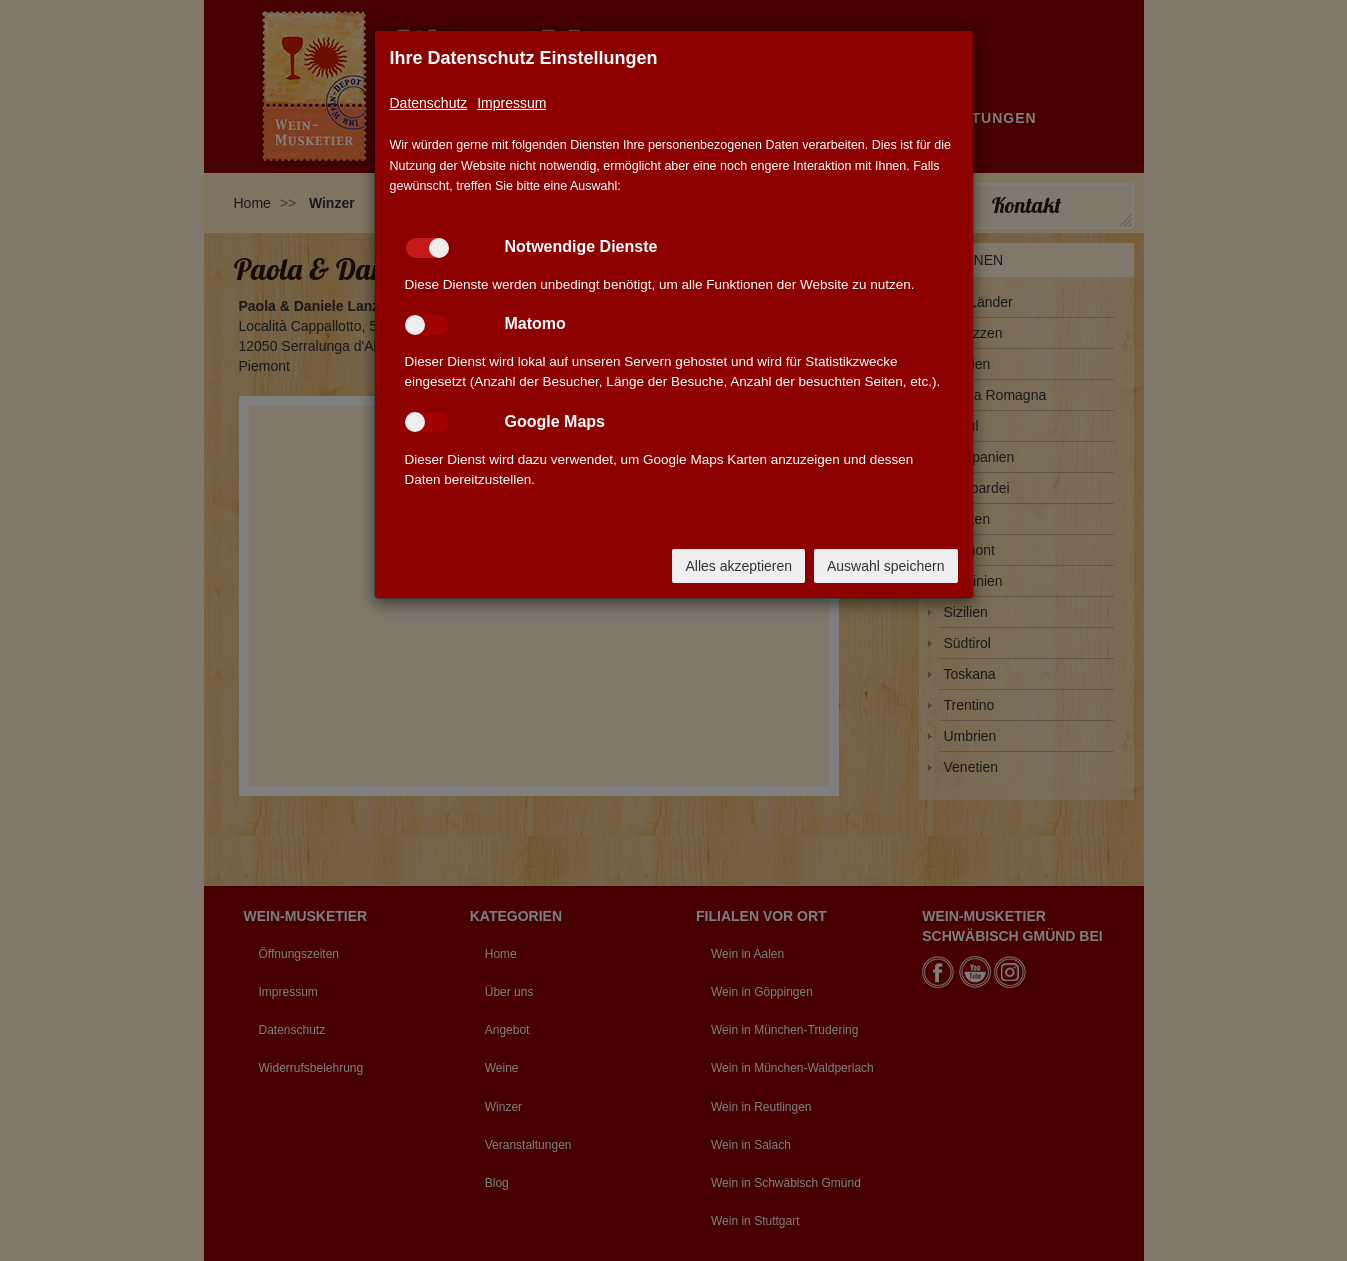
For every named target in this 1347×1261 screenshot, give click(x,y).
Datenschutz (429, 103)
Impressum (511, 103)
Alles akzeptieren (738, 566)
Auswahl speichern (886, 566)
